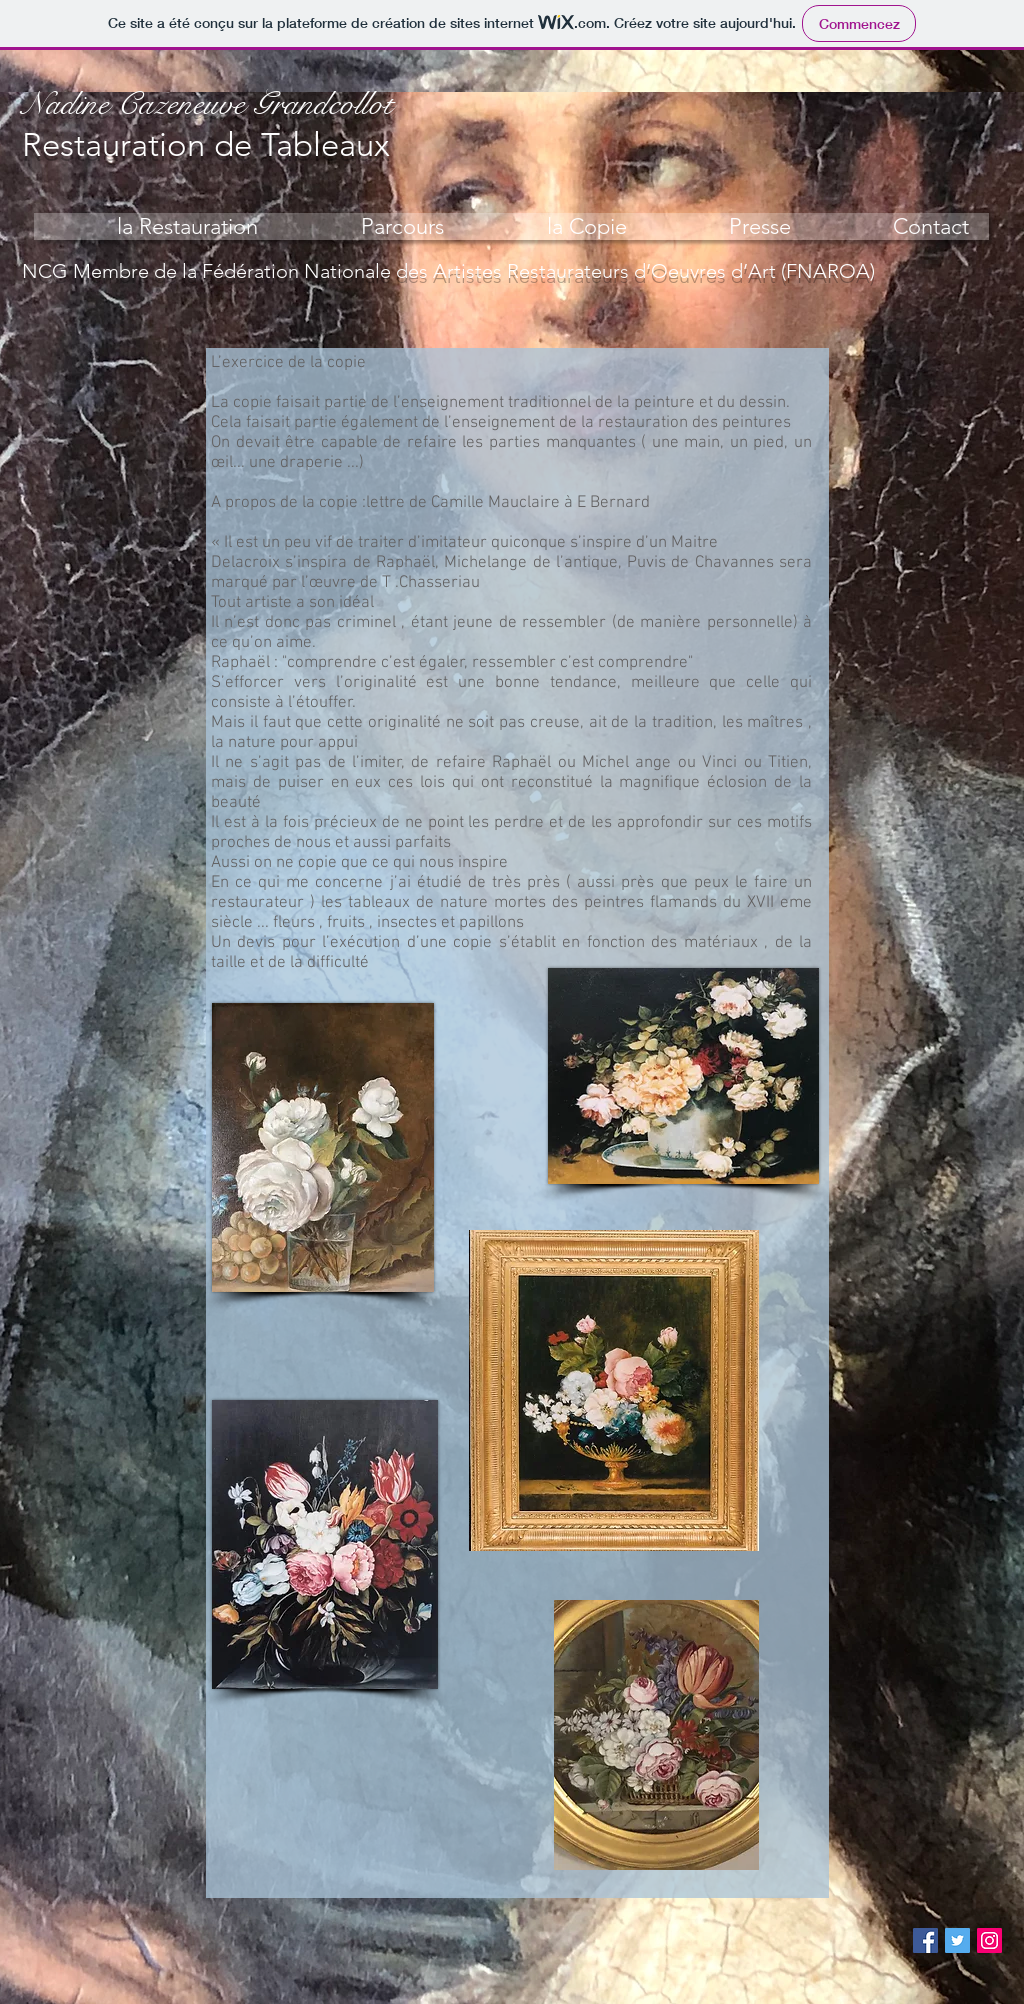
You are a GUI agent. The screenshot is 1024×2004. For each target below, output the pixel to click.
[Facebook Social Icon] (925, 1940)
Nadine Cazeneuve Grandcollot (207, 104)
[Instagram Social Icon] (989, 1940)
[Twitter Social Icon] (957, 1940)
